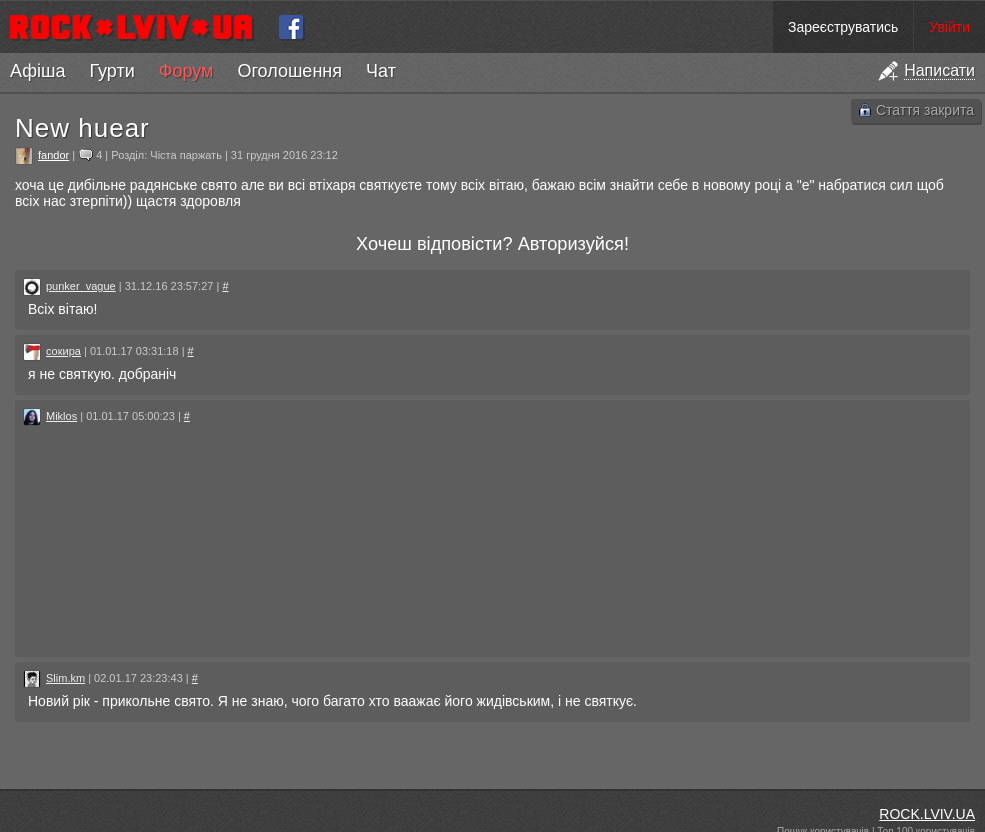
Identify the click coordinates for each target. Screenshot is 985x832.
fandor (53, 155)
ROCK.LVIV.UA (927, 814)
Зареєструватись (843, 27)
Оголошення (289, 71)
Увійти (949, 27)
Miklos (61, 416)
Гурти (111, 71)
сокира (63, 351)
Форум (186, 71)
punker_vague (81, 286)
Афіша (37, 71)
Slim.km (65, 678)
